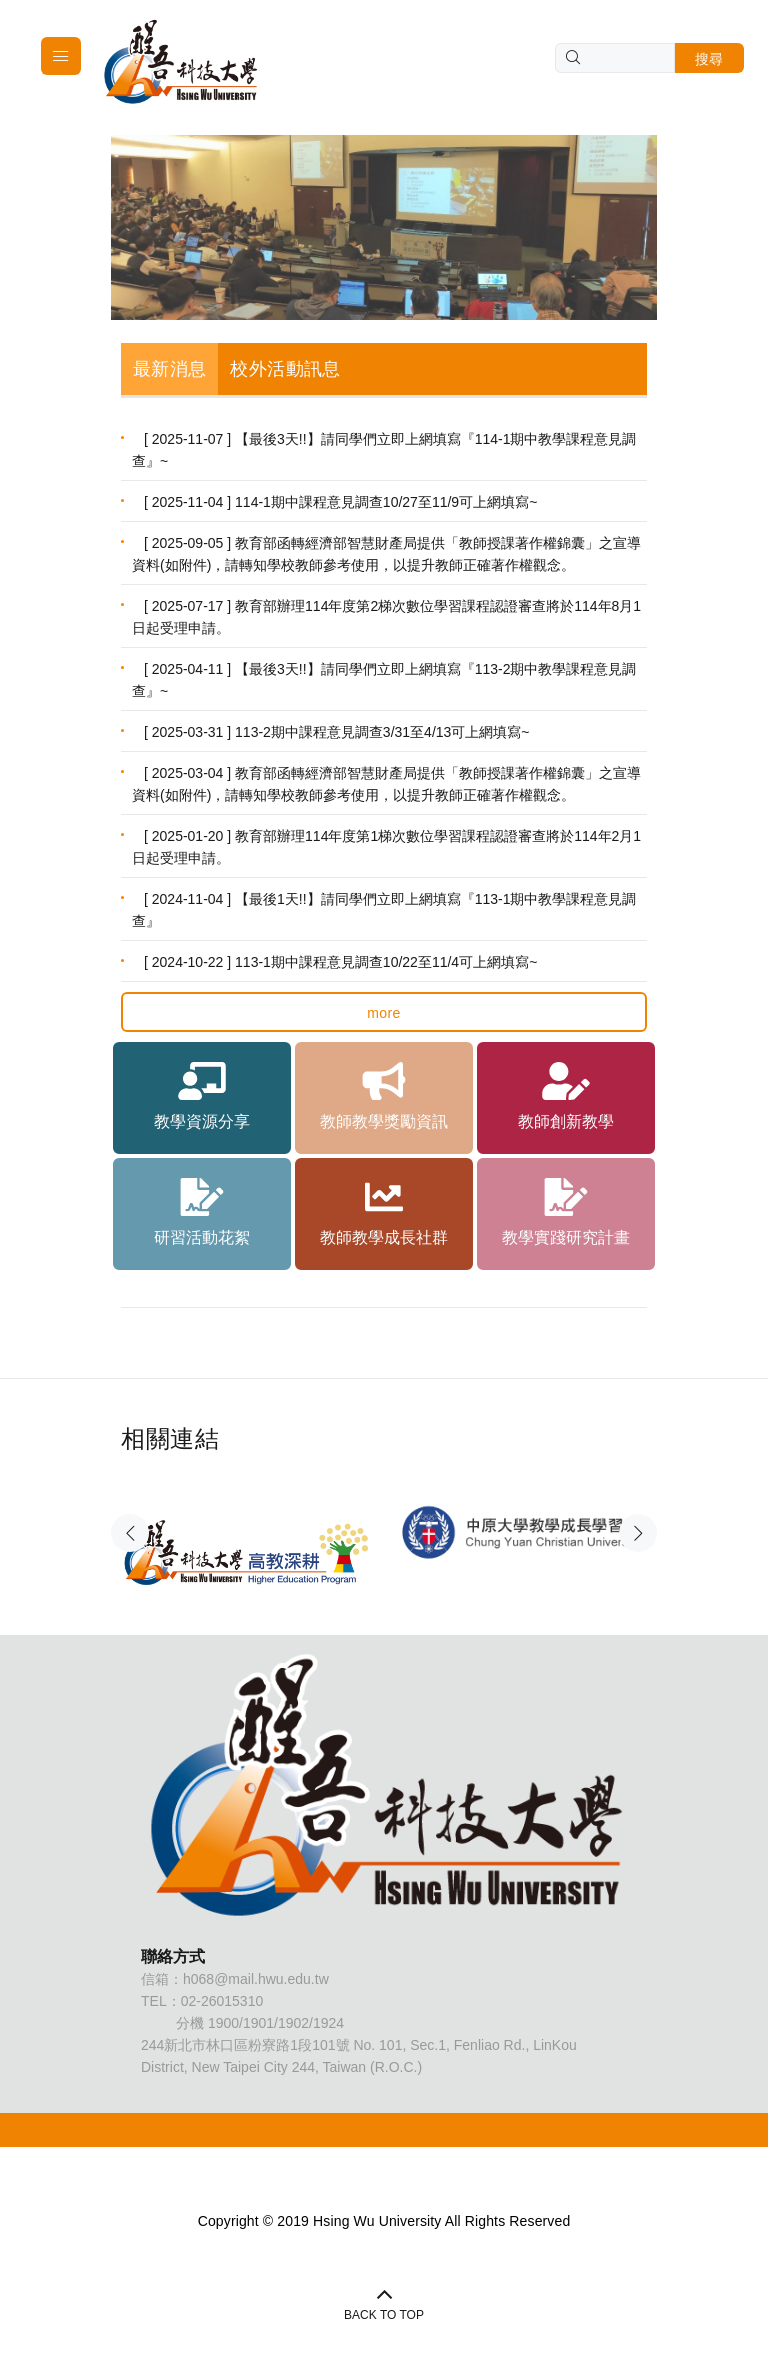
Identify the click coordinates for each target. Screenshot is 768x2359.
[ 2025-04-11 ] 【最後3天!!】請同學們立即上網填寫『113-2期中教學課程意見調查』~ (384, 680)
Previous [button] (130, 1533)
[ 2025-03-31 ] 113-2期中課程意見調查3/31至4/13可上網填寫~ (337, 732)
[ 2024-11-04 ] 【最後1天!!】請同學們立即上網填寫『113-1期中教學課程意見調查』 (384, 910)
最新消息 (169, 369)
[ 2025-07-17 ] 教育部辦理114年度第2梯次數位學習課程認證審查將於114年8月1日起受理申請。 (386, 617)
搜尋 (709, 59)
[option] (247, 1528)
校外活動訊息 (285, 369)
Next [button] (638, 1533)
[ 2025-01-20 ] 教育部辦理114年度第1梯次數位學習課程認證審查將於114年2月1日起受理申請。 (386, 847)
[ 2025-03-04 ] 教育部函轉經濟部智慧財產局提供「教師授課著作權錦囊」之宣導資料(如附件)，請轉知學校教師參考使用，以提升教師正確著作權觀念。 (386, 784)
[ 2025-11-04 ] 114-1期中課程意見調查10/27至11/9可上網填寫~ (340, 502)
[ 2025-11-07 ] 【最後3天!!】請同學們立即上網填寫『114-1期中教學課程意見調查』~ (384, 450)
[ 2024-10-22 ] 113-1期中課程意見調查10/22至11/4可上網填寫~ (340, 962)
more (384, 1013)
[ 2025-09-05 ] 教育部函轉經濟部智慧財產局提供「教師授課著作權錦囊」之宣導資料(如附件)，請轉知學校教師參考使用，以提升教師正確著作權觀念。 (386, 554)
